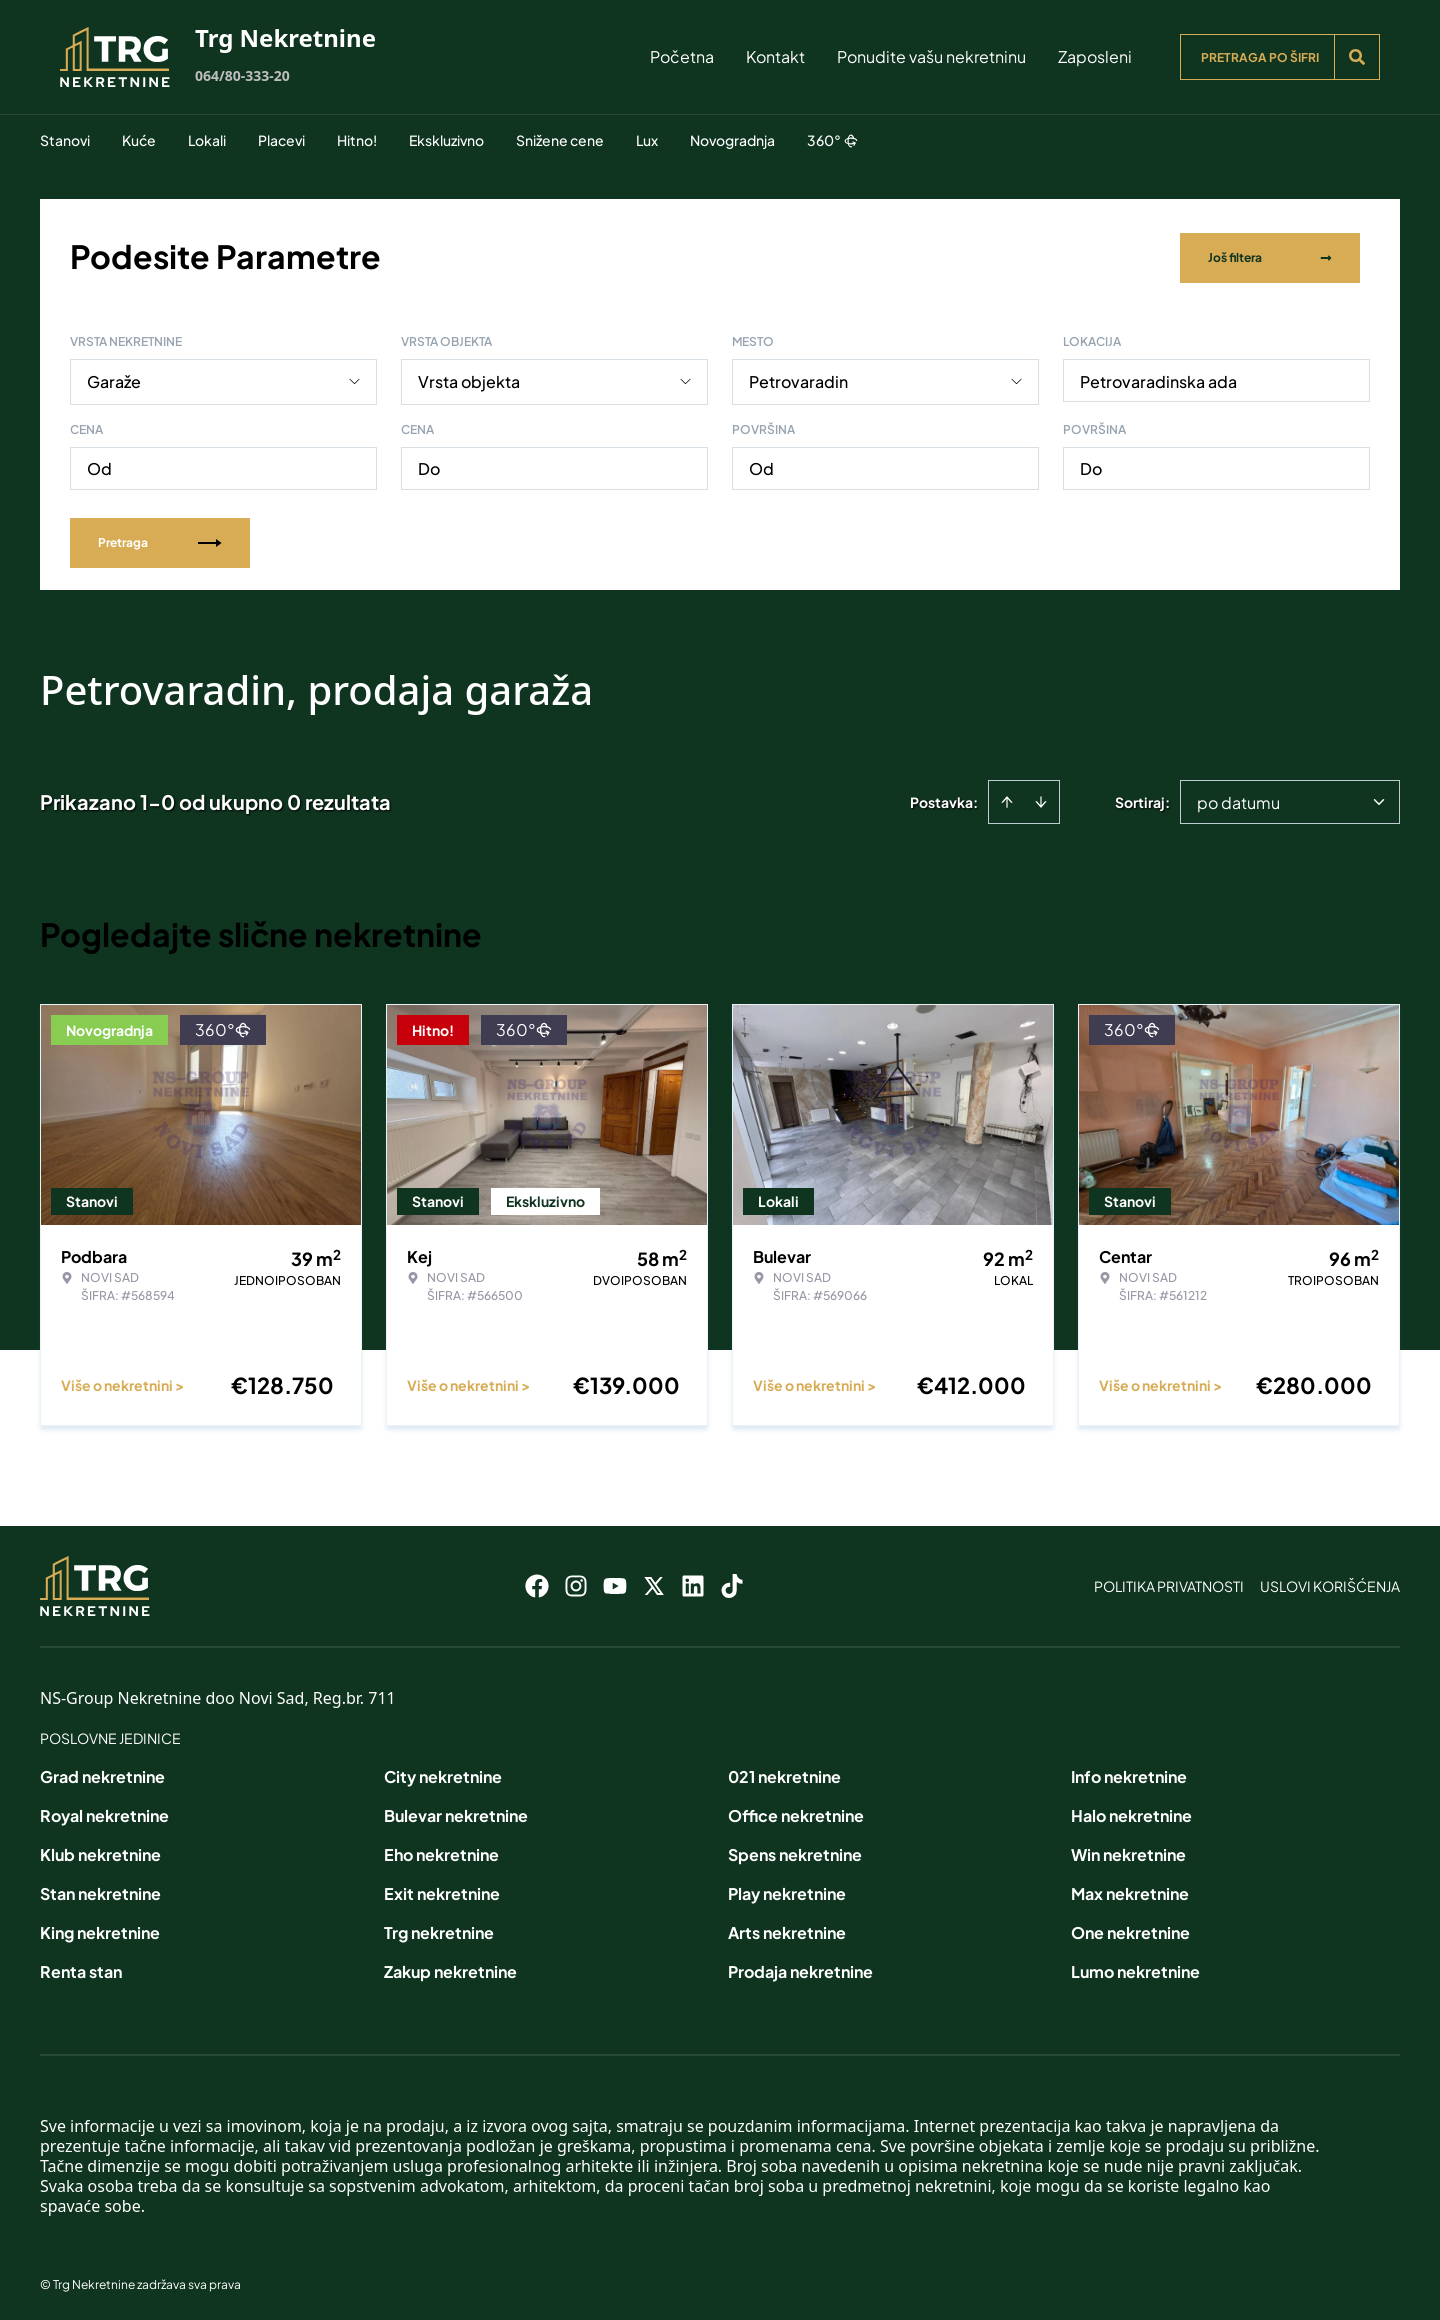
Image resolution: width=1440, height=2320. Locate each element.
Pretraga (160, 538)
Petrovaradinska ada (1158, 377)
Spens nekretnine (795, 1850)
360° (832, 140)
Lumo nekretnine (1135, 1967)
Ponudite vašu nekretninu (931, 56)
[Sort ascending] (1007, 798)
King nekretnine (100, 1928)
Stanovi (65, 140)
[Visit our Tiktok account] (732, 1582)
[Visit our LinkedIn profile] (693, 1582)
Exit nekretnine (442, 1889)
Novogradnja (732, 140)
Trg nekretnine (439, 1928)
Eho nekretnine (441, 1850)
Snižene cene (560, 140)
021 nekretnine (784, 1772)
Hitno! (357, 140)
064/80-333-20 (242, 75)
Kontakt (775, 56)
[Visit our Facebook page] (537, 1582)
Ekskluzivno (446, 140)
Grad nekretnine (102, 1772)
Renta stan (81, 1967)
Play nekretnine (787, 1889)
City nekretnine (443, 1772)
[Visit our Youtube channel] (615, 1582)
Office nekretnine (796, 1811)
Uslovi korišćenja (1330, 1582)
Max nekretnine (1130, 1889)
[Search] (1357, 57)
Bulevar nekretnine (456, 1811)
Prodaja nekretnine (800, 1967)
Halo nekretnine (1131, 1811)
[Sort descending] (1041, 798)
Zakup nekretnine (450, 1967)
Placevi (281, 140)
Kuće (139, 140)
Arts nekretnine (787, 1928)
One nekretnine (1130, 1928)
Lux (647, 140)
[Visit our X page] (654, 1582)
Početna (682, 56)
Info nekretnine (1129, 1772)
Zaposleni (1095, 56)
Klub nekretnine (100, 1850)
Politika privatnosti (1169, 1582)
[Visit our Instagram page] (576, 1582)
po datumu (1238, 798)
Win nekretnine (1128, 1850)
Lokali (207, 140)
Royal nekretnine (104, 1811)
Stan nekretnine (100, 1889)
